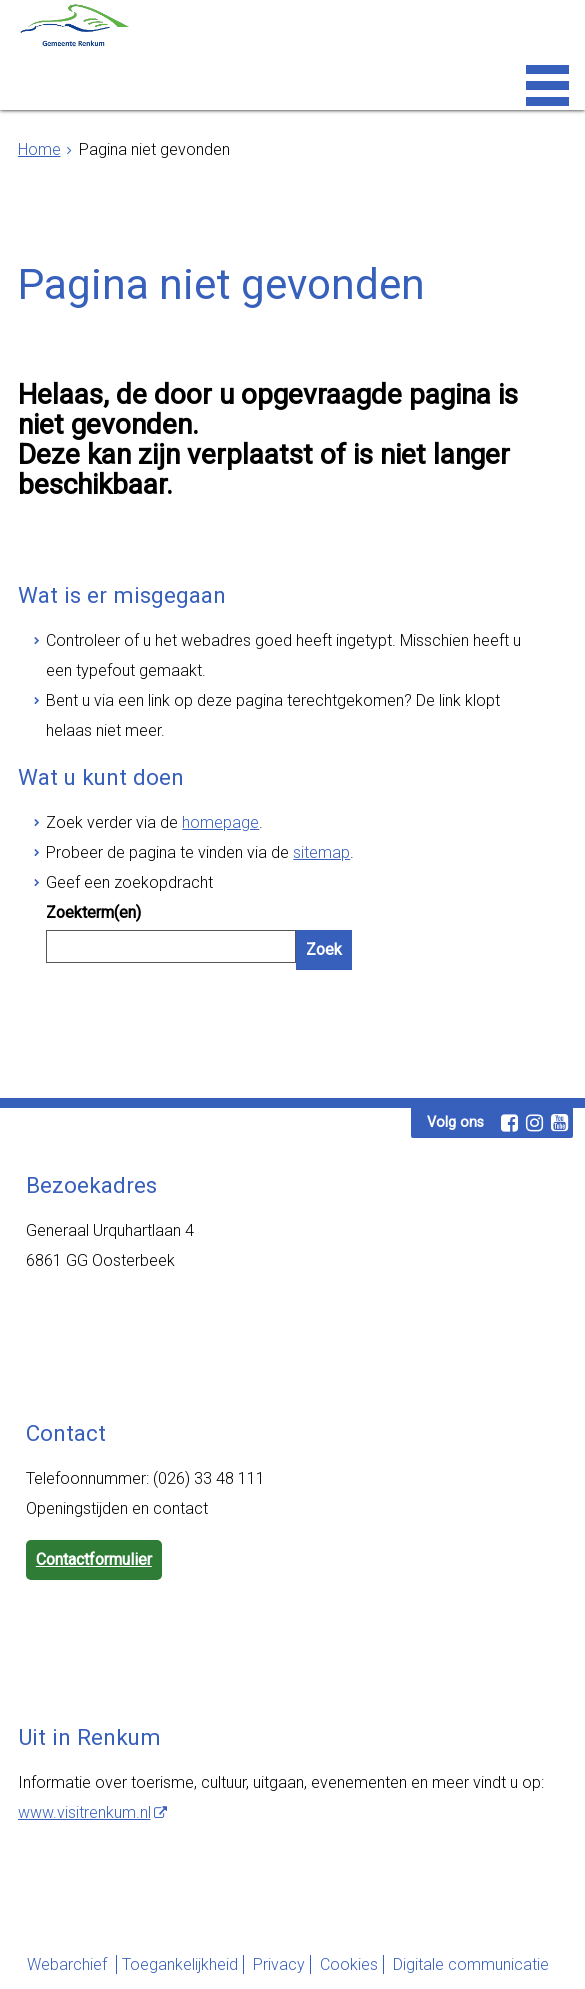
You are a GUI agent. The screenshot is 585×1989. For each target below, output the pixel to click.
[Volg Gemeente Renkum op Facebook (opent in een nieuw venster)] (509, 1123)
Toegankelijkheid (180, 1964)
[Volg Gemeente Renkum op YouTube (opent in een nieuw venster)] (559, 1123)
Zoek (324, 949)
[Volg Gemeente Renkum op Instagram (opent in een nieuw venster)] (534, 1123)
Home (39, 149)
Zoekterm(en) (93, 912)
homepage (220, 822)
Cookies (349, 1964)
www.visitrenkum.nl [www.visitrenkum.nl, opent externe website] (84, 1812)
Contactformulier (94, 1559)
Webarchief (69, 1964)
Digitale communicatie (471, 1964)
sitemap (321, 852)
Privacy (279, 1964)
